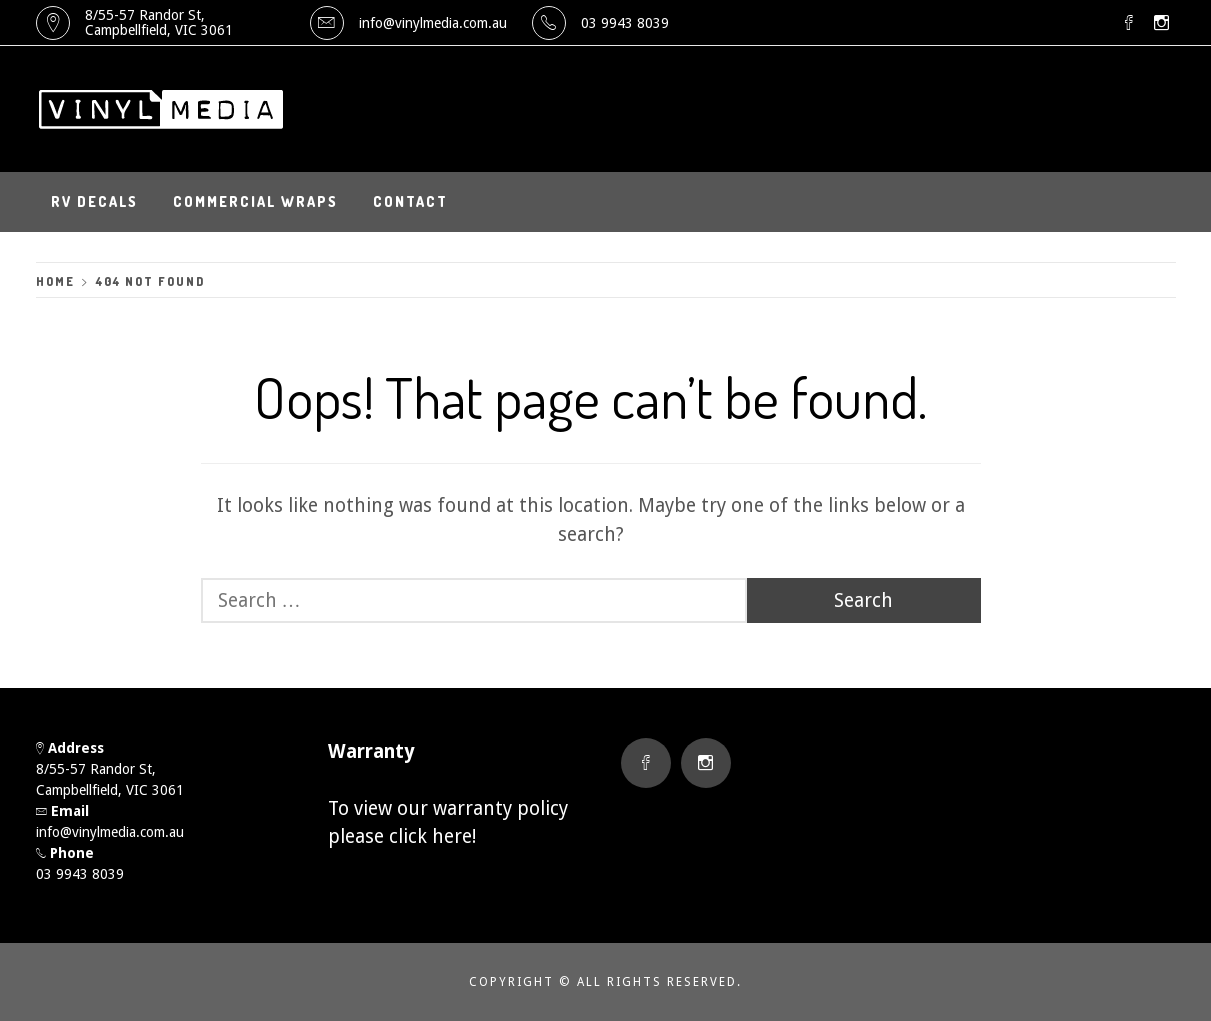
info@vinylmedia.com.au (433, 23)
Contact (410, 201)
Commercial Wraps (255, 201)
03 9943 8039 (625, 23)
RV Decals (94, 201)
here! (454, 836)
